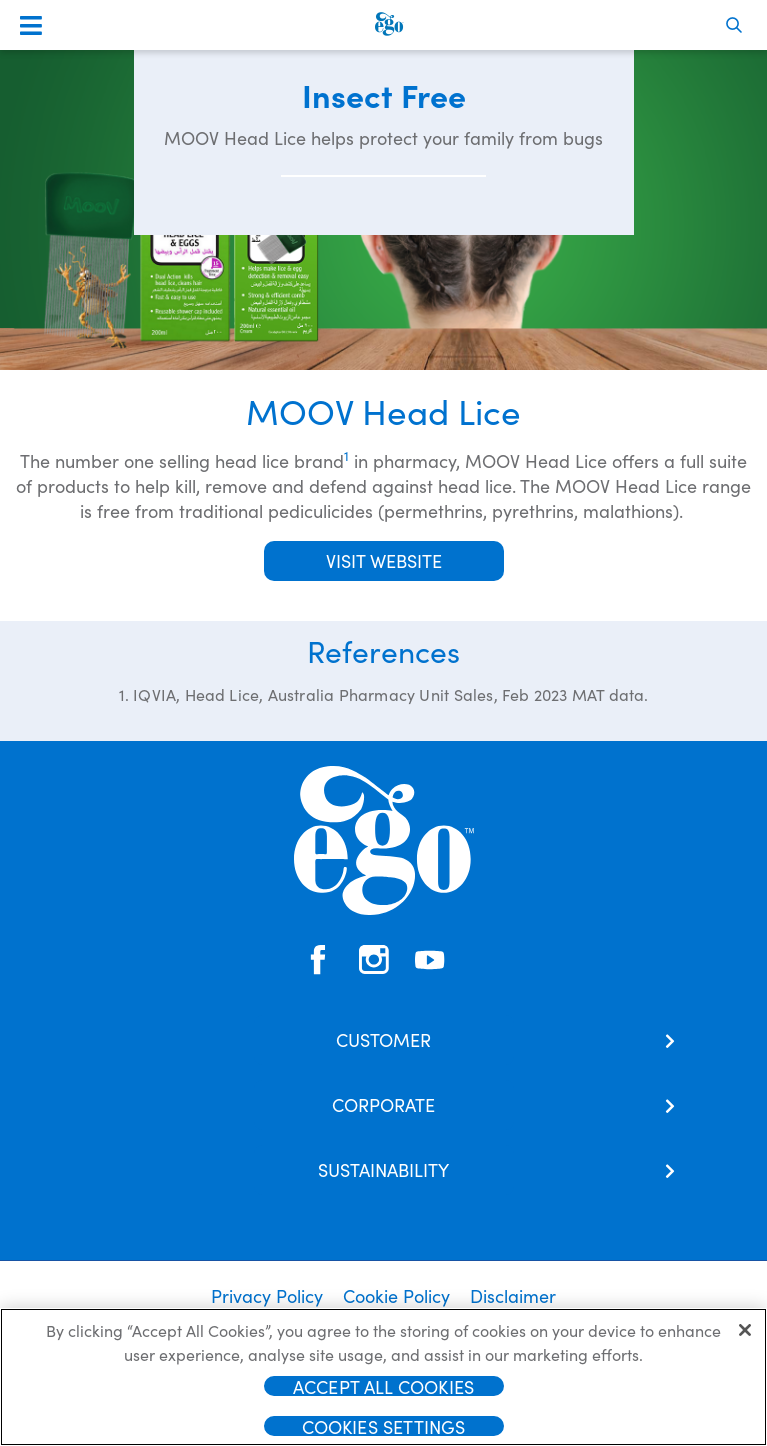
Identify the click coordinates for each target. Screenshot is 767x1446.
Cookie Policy (396, 1296)
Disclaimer (513, 1296)
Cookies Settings (384, 1432)
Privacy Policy (267, 1296)
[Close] (745, 1336)
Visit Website (384, 560)
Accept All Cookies (383, 1392)
